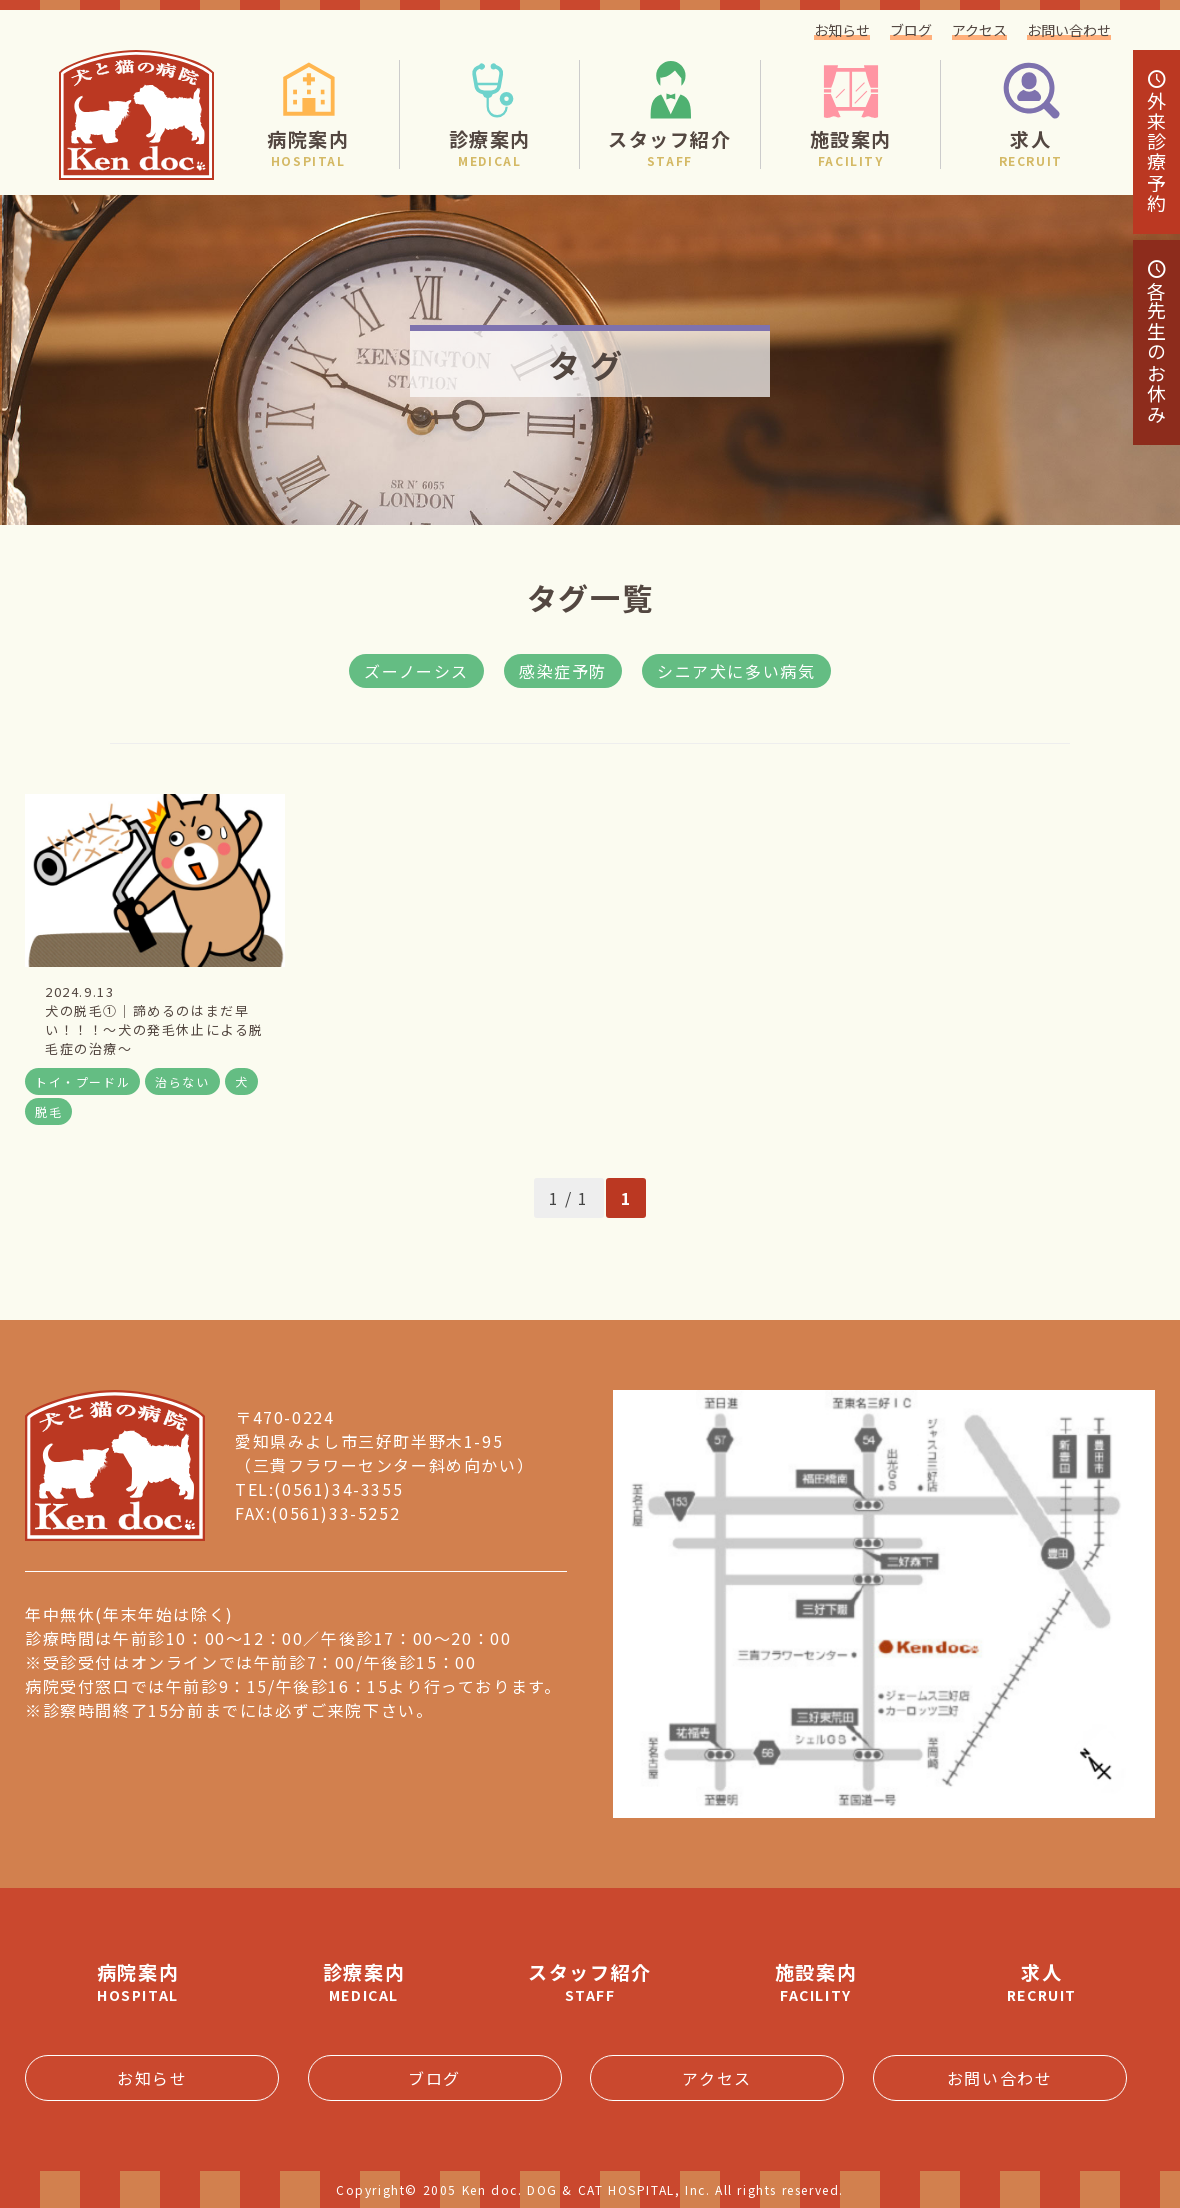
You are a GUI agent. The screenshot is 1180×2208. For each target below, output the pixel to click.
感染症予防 (563, 671)
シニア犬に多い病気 (736, 671)
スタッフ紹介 (590, 1981)
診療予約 (1156, 142)
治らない (182, 1081)
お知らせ (842, 30)
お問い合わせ (1069, 30)
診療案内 (364, 1981)
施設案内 (816, 1981)
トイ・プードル (82, 1081)
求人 (1042, 1981)
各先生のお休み (1156, 342)
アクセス (979, 30)
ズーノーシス (416, 671)
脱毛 (48, 1111)
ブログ (911, 30)
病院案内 (138, 1981)
